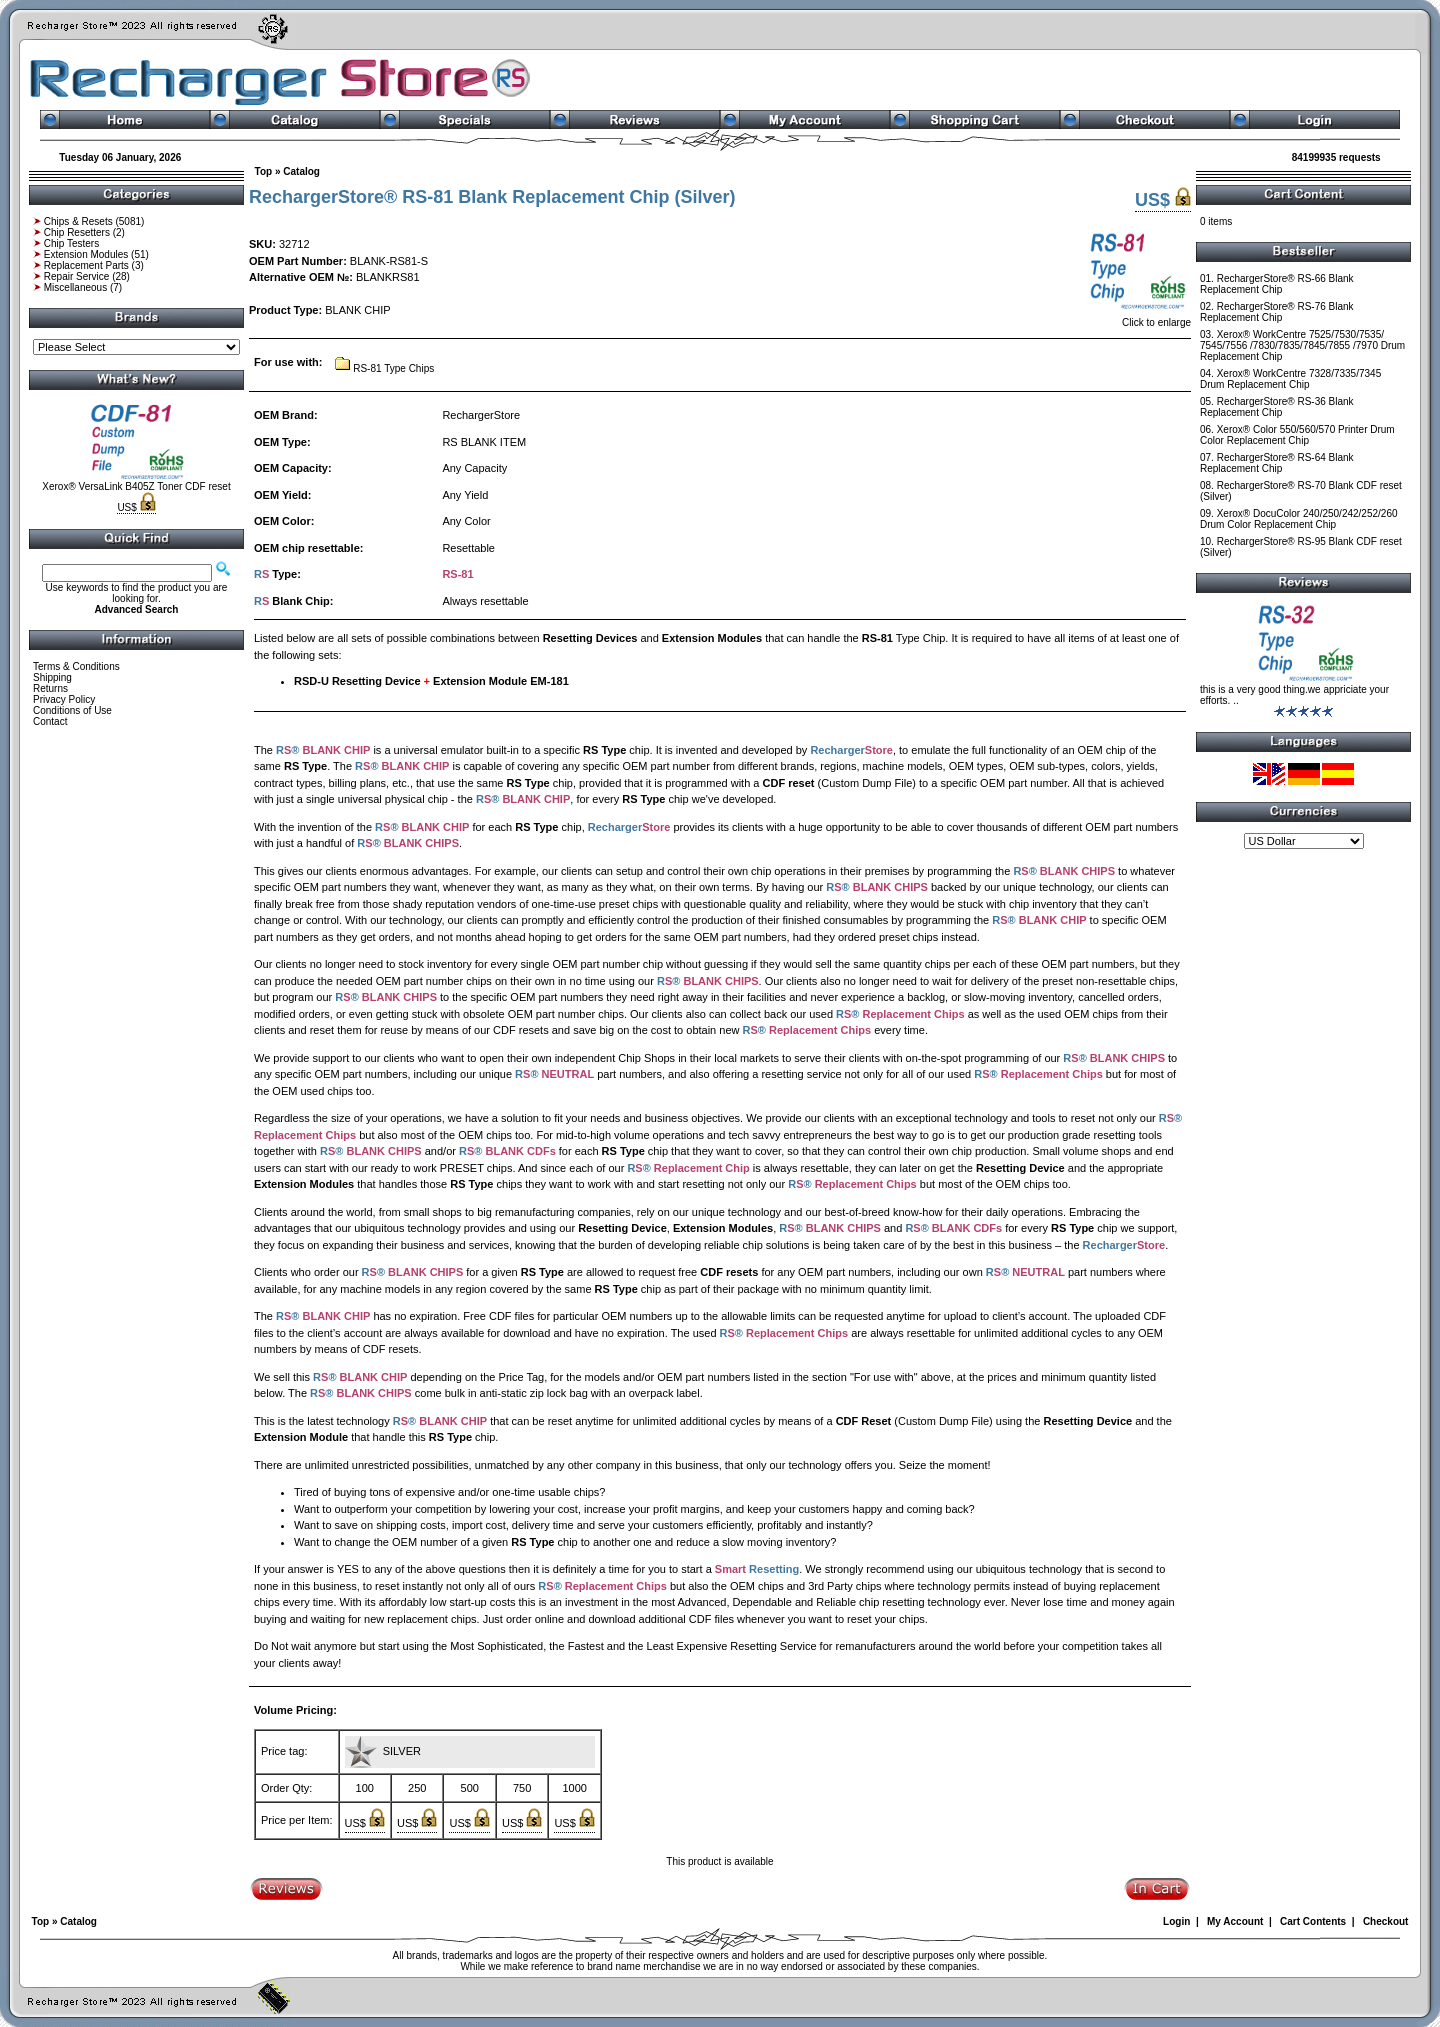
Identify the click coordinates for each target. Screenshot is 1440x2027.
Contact (50, 721)
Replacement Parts (86, 265)
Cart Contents (1313, 1921)
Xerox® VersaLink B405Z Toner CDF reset (136, 486)
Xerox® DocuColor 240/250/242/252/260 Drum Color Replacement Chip (1299, 519)
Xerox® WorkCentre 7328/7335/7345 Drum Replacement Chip (1290, 379)
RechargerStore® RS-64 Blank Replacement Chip (1277, 463)
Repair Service (77, 276)
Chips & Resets (78, 221)
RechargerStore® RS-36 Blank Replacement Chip (1277, 407)
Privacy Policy (64, 699)
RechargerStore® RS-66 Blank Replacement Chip (1277, 284)
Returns (50, 688)
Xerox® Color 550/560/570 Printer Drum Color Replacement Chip (1297, 435)
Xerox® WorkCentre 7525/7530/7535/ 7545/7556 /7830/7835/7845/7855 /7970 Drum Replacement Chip (1302, 345)
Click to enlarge (1138, 318)
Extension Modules (86, 254)
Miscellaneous (75, 287)
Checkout (1386, 1921)
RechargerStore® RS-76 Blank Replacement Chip (1277, 312)
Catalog (301, 171)
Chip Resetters (77, 232)
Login (1176, 1921)
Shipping (52, 677)
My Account (1235, 1921)
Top (264, 171)
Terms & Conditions (76, 666)
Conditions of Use (72, 710)
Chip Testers (71, 243)
